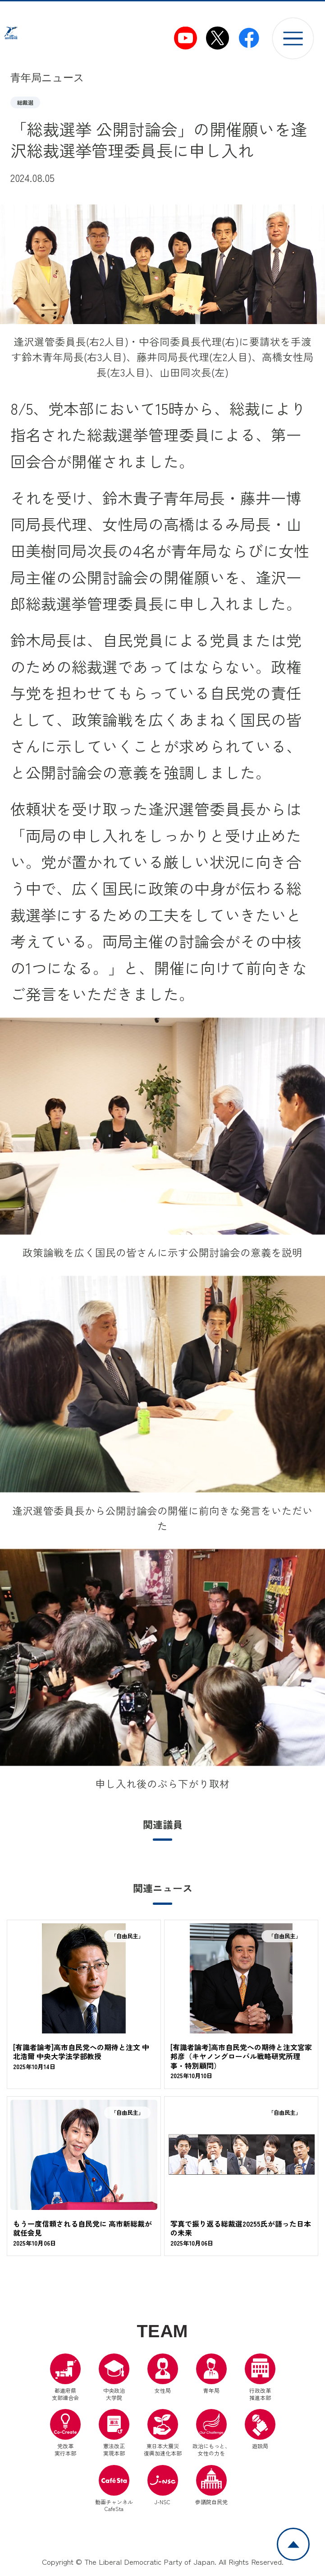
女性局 (162, 2375)
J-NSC (162, 2486)
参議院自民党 (211, 2486)
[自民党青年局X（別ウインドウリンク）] (217, 38)
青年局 (211, 2375)
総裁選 (25, 102)
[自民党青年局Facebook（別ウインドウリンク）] (249, 38)
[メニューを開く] (293, 38)
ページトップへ (309, 2533)
